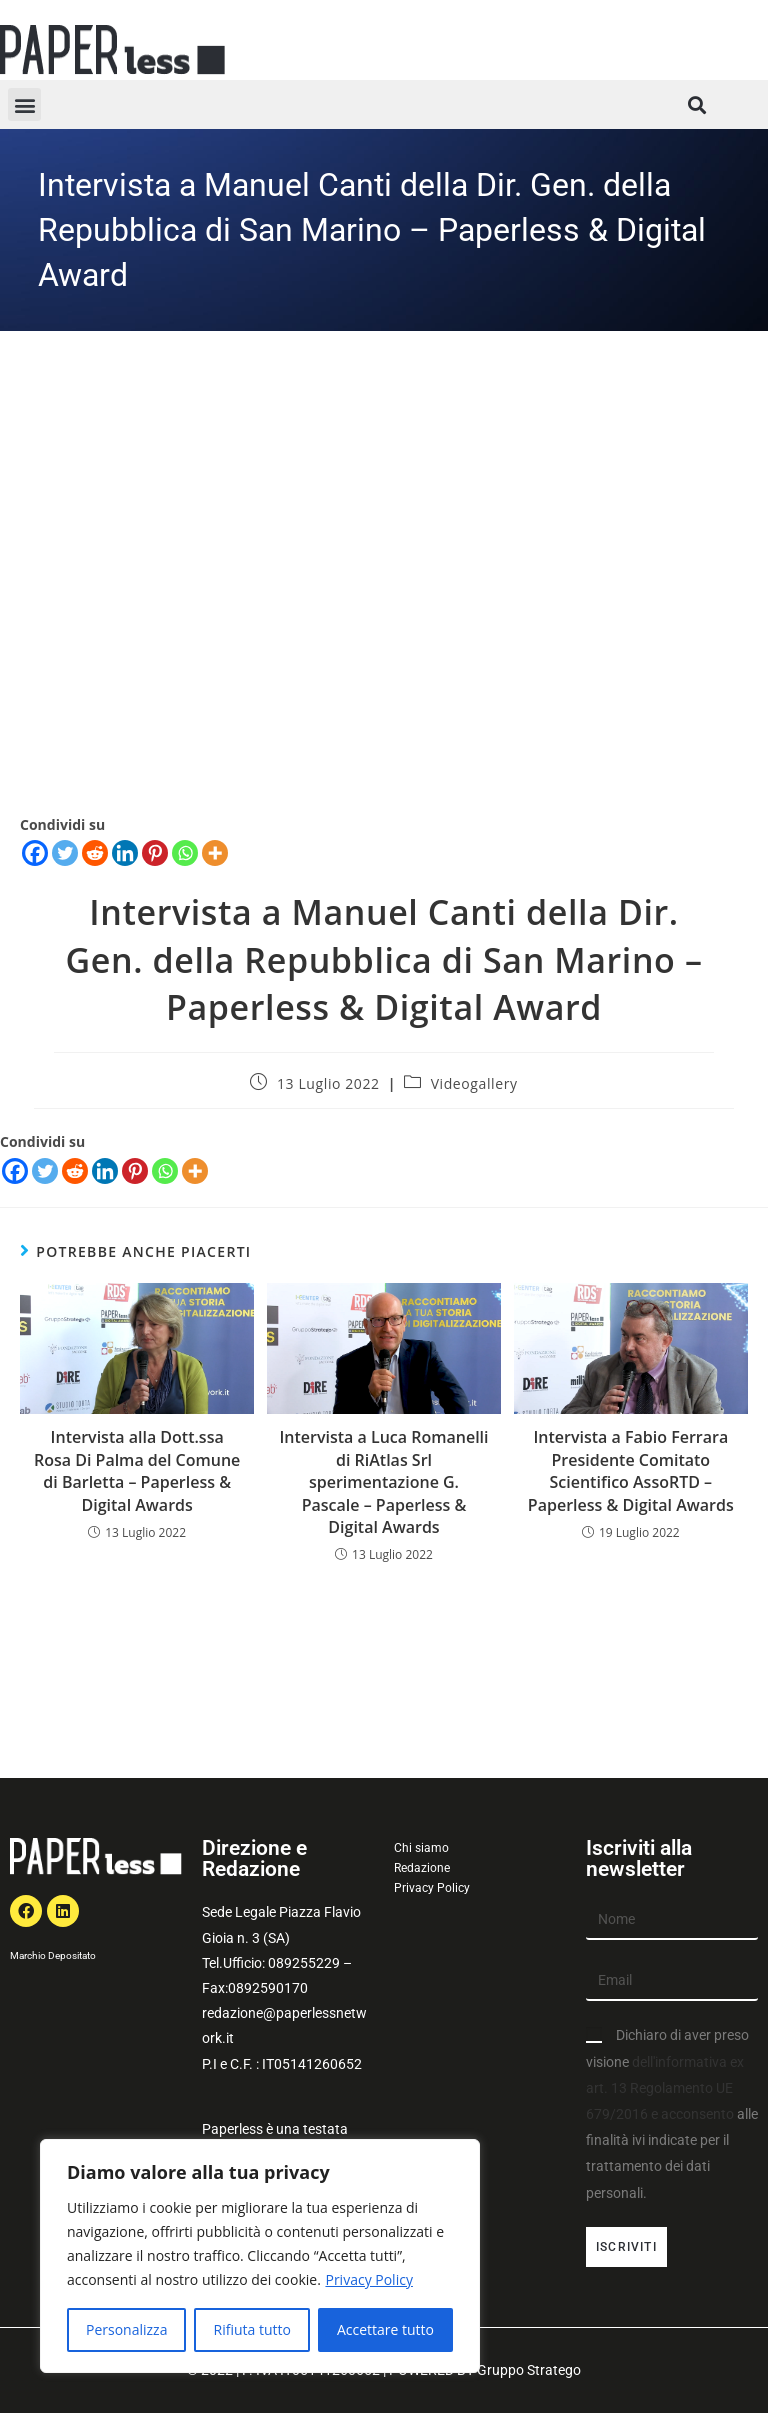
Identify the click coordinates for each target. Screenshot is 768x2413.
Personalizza (126, 2329)
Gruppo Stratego (529, 2370)
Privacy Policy (368, 2279)
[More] (195, 1171)
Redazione (422, 1868)
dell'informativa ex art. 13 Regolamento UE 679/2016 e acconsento (665, 2088)
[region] (260, 2256)
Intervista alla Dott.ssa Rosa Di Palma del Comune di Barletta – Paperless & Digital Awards (137, 1470)
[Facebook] (15, 1171)
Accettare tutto (385, 2329)
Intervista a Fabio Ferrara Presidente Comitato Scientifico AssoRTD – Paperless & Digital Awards (631, 1470)
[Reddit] (75, 1171)
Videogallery (474, 1083)
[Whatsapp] (165, 1171)
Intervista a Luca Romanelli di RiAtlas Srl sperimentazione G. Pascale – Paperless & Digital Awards (383, 1482)
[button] (24, 104)
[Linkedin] (105, 1171)
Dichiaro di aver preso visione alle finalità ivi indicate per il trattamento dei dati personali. (672, 2113)
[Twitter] (45, 1171)
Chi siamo (421, 1848)
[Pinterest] (135, 1171)
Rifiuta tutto (251, 2329)
